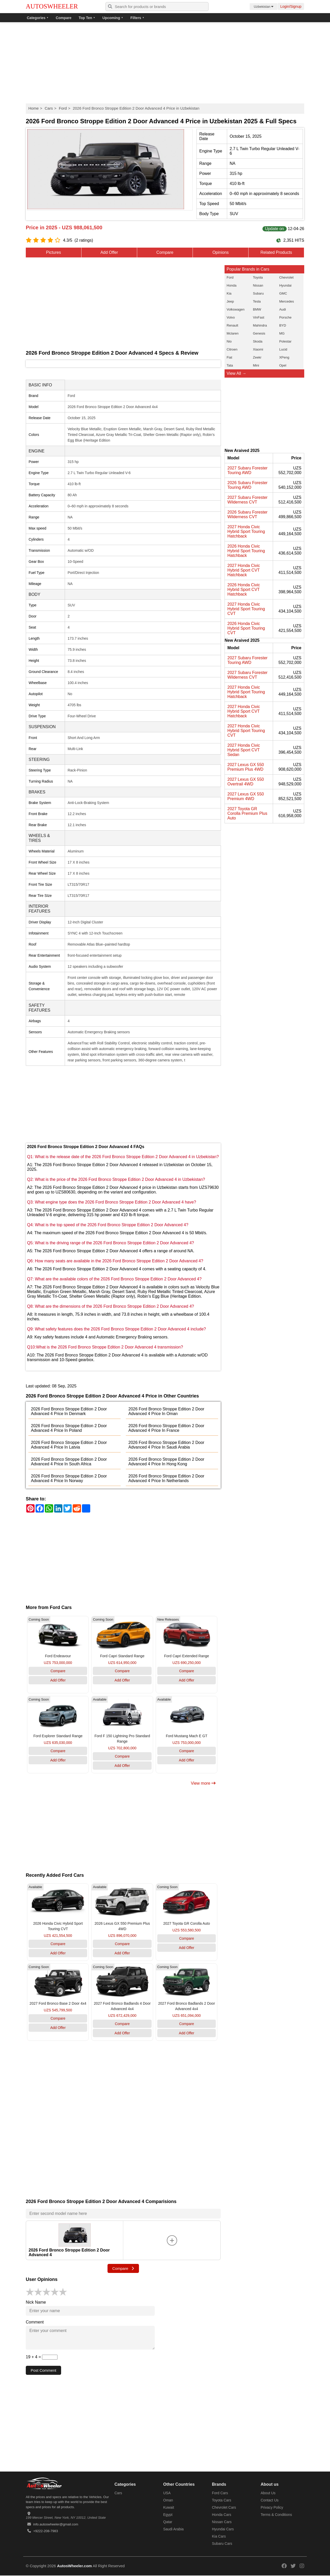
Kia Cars (219, 2537)
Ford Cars (220, 2493)
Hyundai (285, 285)
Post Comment (44, 2370)
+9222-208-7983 (45, 2531)
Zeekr (257, 357)
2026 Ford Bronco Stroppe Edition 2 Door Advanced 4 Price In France (166, 1428)
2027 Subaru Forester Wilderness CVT (247, 499)
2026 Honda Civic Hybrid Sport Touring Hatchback (246, 551)
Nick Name (36, 2302)
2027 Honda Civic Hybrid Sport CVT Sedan (243, 750)
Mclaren (232, 333)
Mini (256, 365)
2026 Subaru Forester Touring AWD (247, 485)
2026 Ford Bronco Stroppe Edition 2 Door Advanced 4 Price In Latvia (69, 1444)
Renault (232, 325)
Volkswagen (235, 309)
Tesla (257, 301)
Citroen (232, 349)
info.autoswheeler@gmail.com (55, 2525)
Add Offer (109, 252)
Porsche (285, 317)
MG (282, 333)
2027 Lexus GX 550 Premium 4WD (245, 796)
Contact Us (269, 2501)
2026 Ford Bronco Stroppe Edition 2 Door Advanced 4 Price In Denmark (69, 1411)
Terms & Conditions (276, 2515)
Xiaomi (258, 349)
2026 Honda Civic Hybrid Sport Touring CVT (246, 628)
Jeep (230, 301)
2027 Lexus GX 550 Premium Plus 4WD (245, 766)
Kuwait (168, 2508)
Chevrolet (286, 277)
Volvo (231, 317)
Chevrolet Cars (224, 2508)
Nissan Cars (222, 2522)
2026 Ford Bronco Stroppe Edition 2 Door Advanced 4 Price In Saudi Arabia (166, 1444)
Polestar (285, 341)
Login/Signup (290, 6)
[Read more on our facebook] (284, 2566)
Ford (63, 108)
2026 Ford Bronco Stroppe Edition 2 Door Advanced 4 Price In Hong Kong (166, 1461)
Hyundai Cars (223, 2530)
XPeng (284, 357)
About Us (268, 2493)
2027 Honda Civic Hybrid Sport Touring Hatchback (246, 531)
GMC (283, 293)
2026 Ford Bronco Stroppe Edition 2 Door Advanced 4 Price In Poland (69, 1428)
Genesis (259, 333)
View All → (236, 373)
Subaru (258, 293)
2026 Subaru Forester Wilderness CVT (247, 514)
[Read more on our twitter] (293, 2566)
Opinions (220, 252)
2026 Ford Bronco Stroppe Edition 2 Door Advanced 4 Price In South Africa (69, 1461)
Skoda (257, 341)
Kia (229, 293)
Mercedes (286, 301)
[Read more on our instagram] (302, 2566)
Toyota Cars (221, 2501)
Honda (231, 285)
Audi (282, 309)
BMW (257, 309)
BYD (282, 325)
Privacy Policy (272, 2508)
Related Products (276, 252)
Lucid (283, 349)
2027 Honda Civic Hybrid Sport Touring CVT (246, 609)
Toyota (258, 277)
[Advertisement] (165, 63)
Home (33, 108)
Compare (63, 18)
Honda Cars (221, 2515)
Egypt (167, 2515)
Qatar (167, 2522)
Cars (49, 108)
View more (203, 1783)
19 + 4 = (41, 2357)
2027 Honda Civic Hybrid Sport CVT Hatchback (243, 570)
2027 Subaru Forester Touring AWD (247, 470)
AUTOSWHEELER (52, 6)
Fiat (229, 357)
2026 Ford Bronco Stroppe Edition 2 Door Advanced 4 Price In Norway (69, 1478)
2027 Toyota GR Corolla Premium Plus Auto (247, 813)
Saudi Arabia (173, 2530)
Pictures (53, 252)
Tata (230, 365)
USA (167, 2493)
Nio (229, 341)
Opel (282, 365)
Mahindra (260, 325)
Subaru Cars (222, 2544)
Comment (35, 2322)
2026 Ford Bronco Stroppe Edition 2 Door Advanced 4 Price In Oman (166, 1411)
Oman (168, 2501)
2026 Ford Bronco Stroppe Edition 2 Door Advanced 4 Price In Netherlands (166, 1478)
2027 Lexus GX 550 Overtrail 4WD (245, 781)
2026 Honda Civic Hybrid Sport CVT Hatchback (243, 589)
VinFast (258, 317)
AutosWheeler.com (74, 2566)
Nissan (258, 285)
